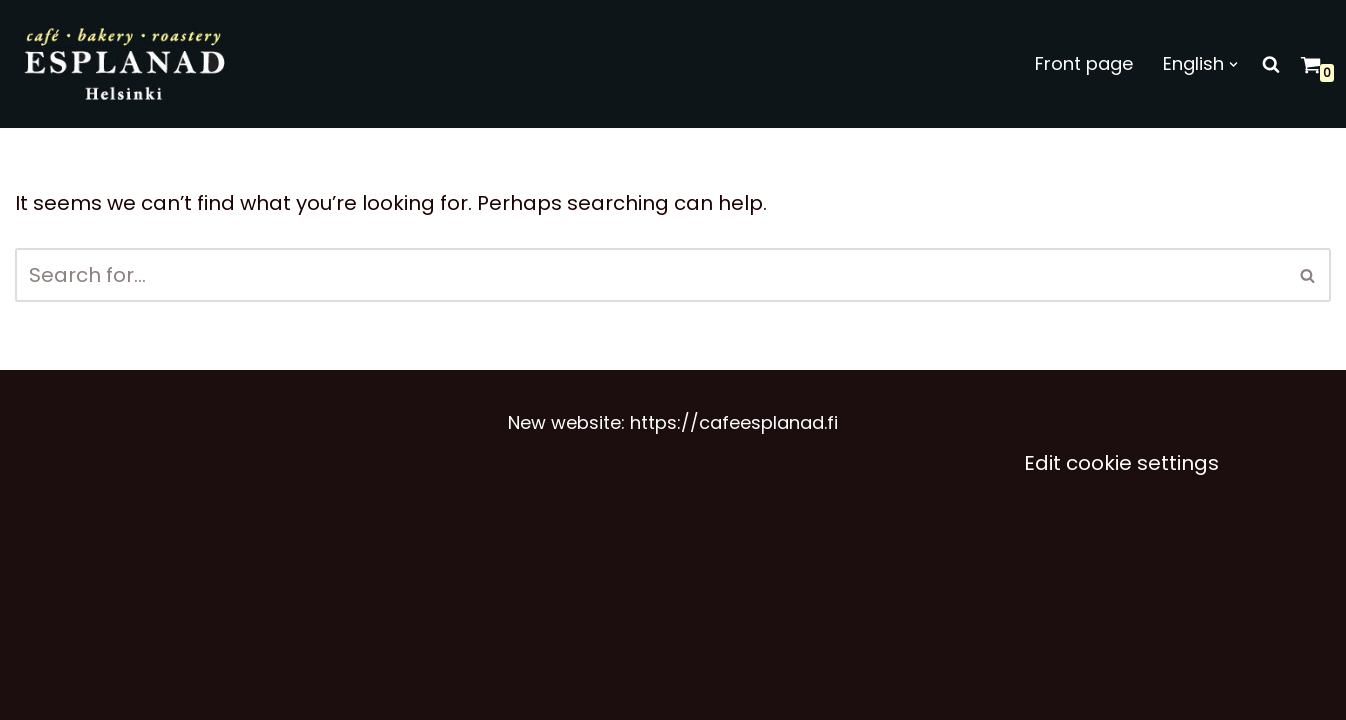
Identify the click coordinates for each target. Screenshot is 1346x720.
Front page (1084, 63)
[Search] (1271, 64)
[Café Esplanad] (126, 64)
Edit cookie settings (1121, 463)
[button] (1233, 64)
